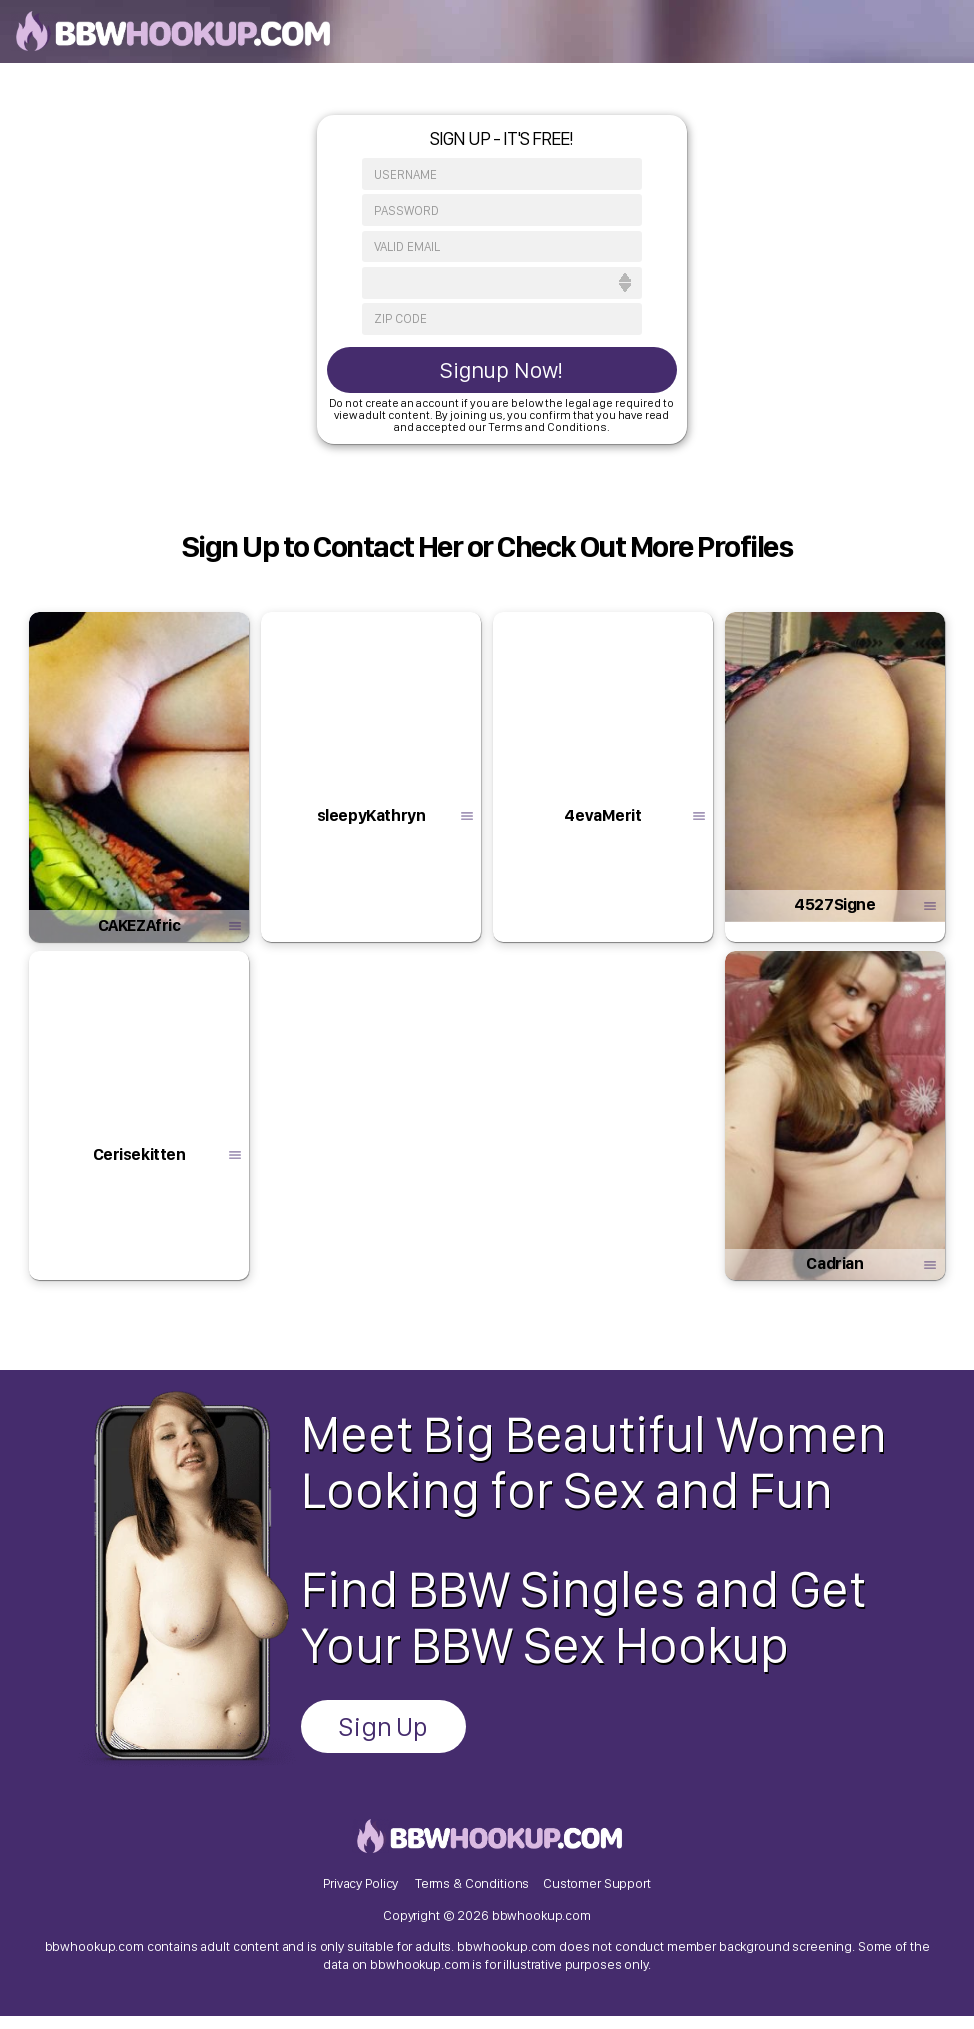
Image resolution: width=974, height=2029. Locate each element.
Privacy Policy (359, 1891)
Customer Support (599, 1891)
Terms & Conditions (472, 1891)
